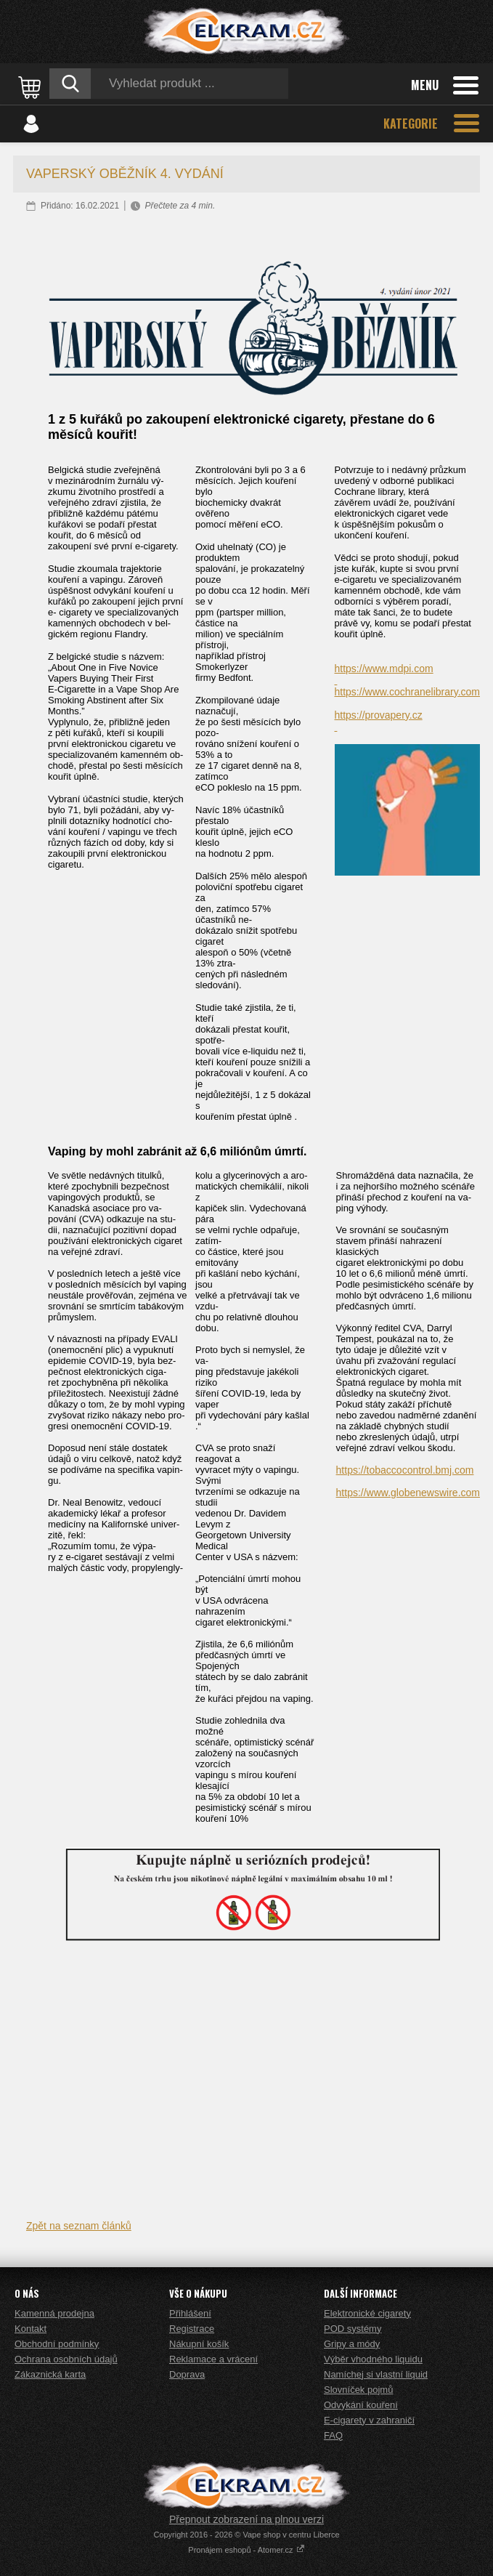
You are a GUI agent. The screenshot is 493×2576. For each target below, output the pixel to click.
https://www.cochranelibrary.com (407, 692)
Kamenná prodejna (54, 2313)
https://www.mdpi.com (384, 668)
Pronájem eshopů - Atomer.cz (246, 2549)
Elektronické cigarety (367, 2313)
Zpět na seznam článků (78, 2226)
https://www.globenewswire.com (408, 1492)
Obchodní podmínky (57, 2343)
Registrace (191, 2328)
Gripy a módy (352, 2343)
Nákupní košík (199, 2343)
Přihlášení (190, 2313)
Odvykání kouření (361, 2404)
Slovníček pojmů (358, 2389)
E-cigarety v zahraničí (369, 2420)
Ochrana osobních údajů (66, 2359)
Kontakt (30, 2328)
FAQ (333, 2435)
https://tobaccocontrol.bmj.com (405, 1470)
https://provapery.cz (379, 715)
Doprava (187, 2374)
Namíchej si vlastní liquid (376, 2374)
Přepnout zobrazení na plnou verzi (246, 2519)
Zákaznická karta (50, 2374)
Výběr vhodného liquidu (373, 2359)
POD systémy (352, 2328)
